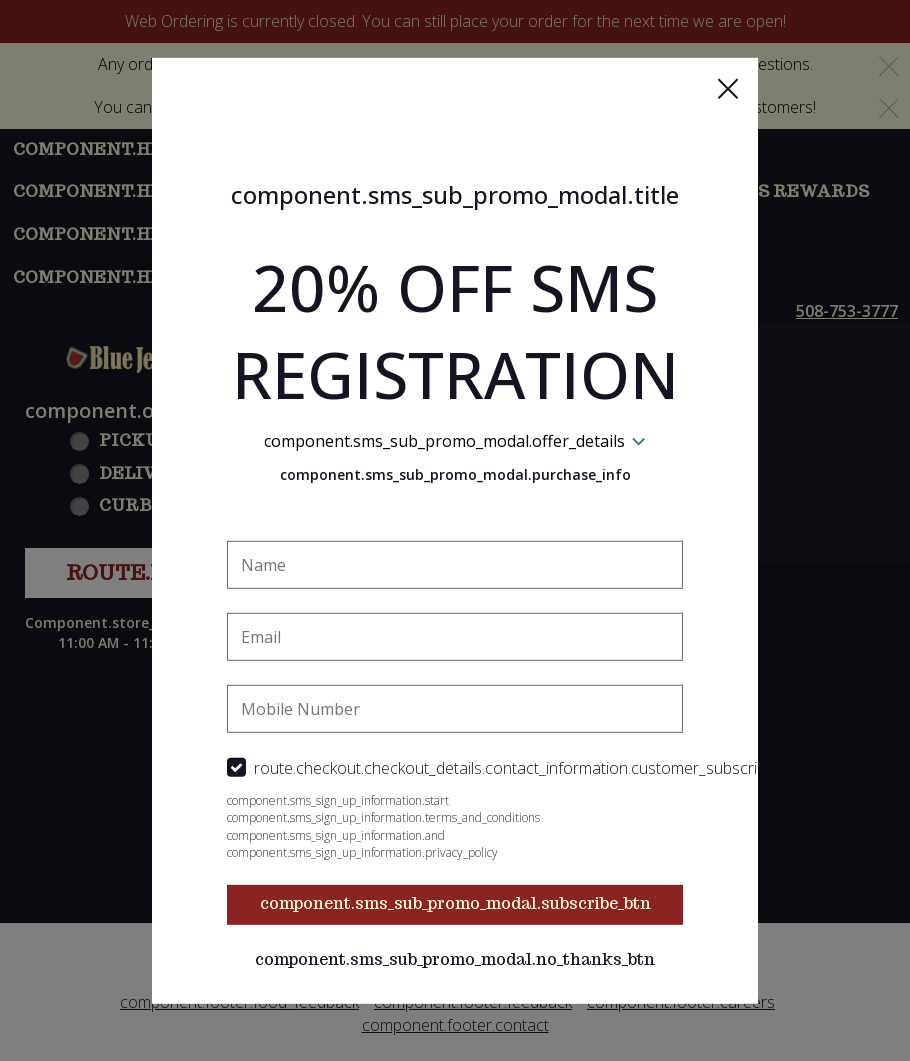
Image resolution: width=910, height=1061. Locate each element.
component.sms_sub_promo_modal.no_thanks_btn (455, 959)
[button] (728, 88)
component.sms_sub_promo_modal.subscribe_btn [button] (455, 903)
